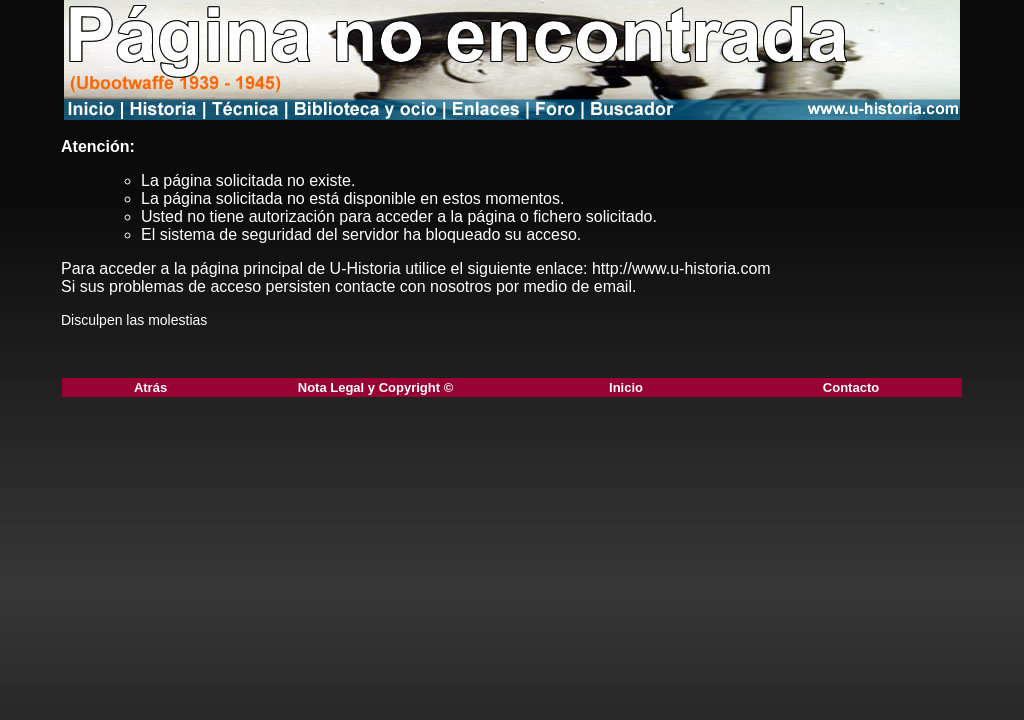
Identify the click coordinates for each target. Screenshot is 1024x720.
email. (615, 286)
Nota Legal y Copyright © (375, 387)
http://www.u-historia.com (681, 268)
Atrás (150, 387)
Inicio (626, 387)
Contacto (851, 387)
